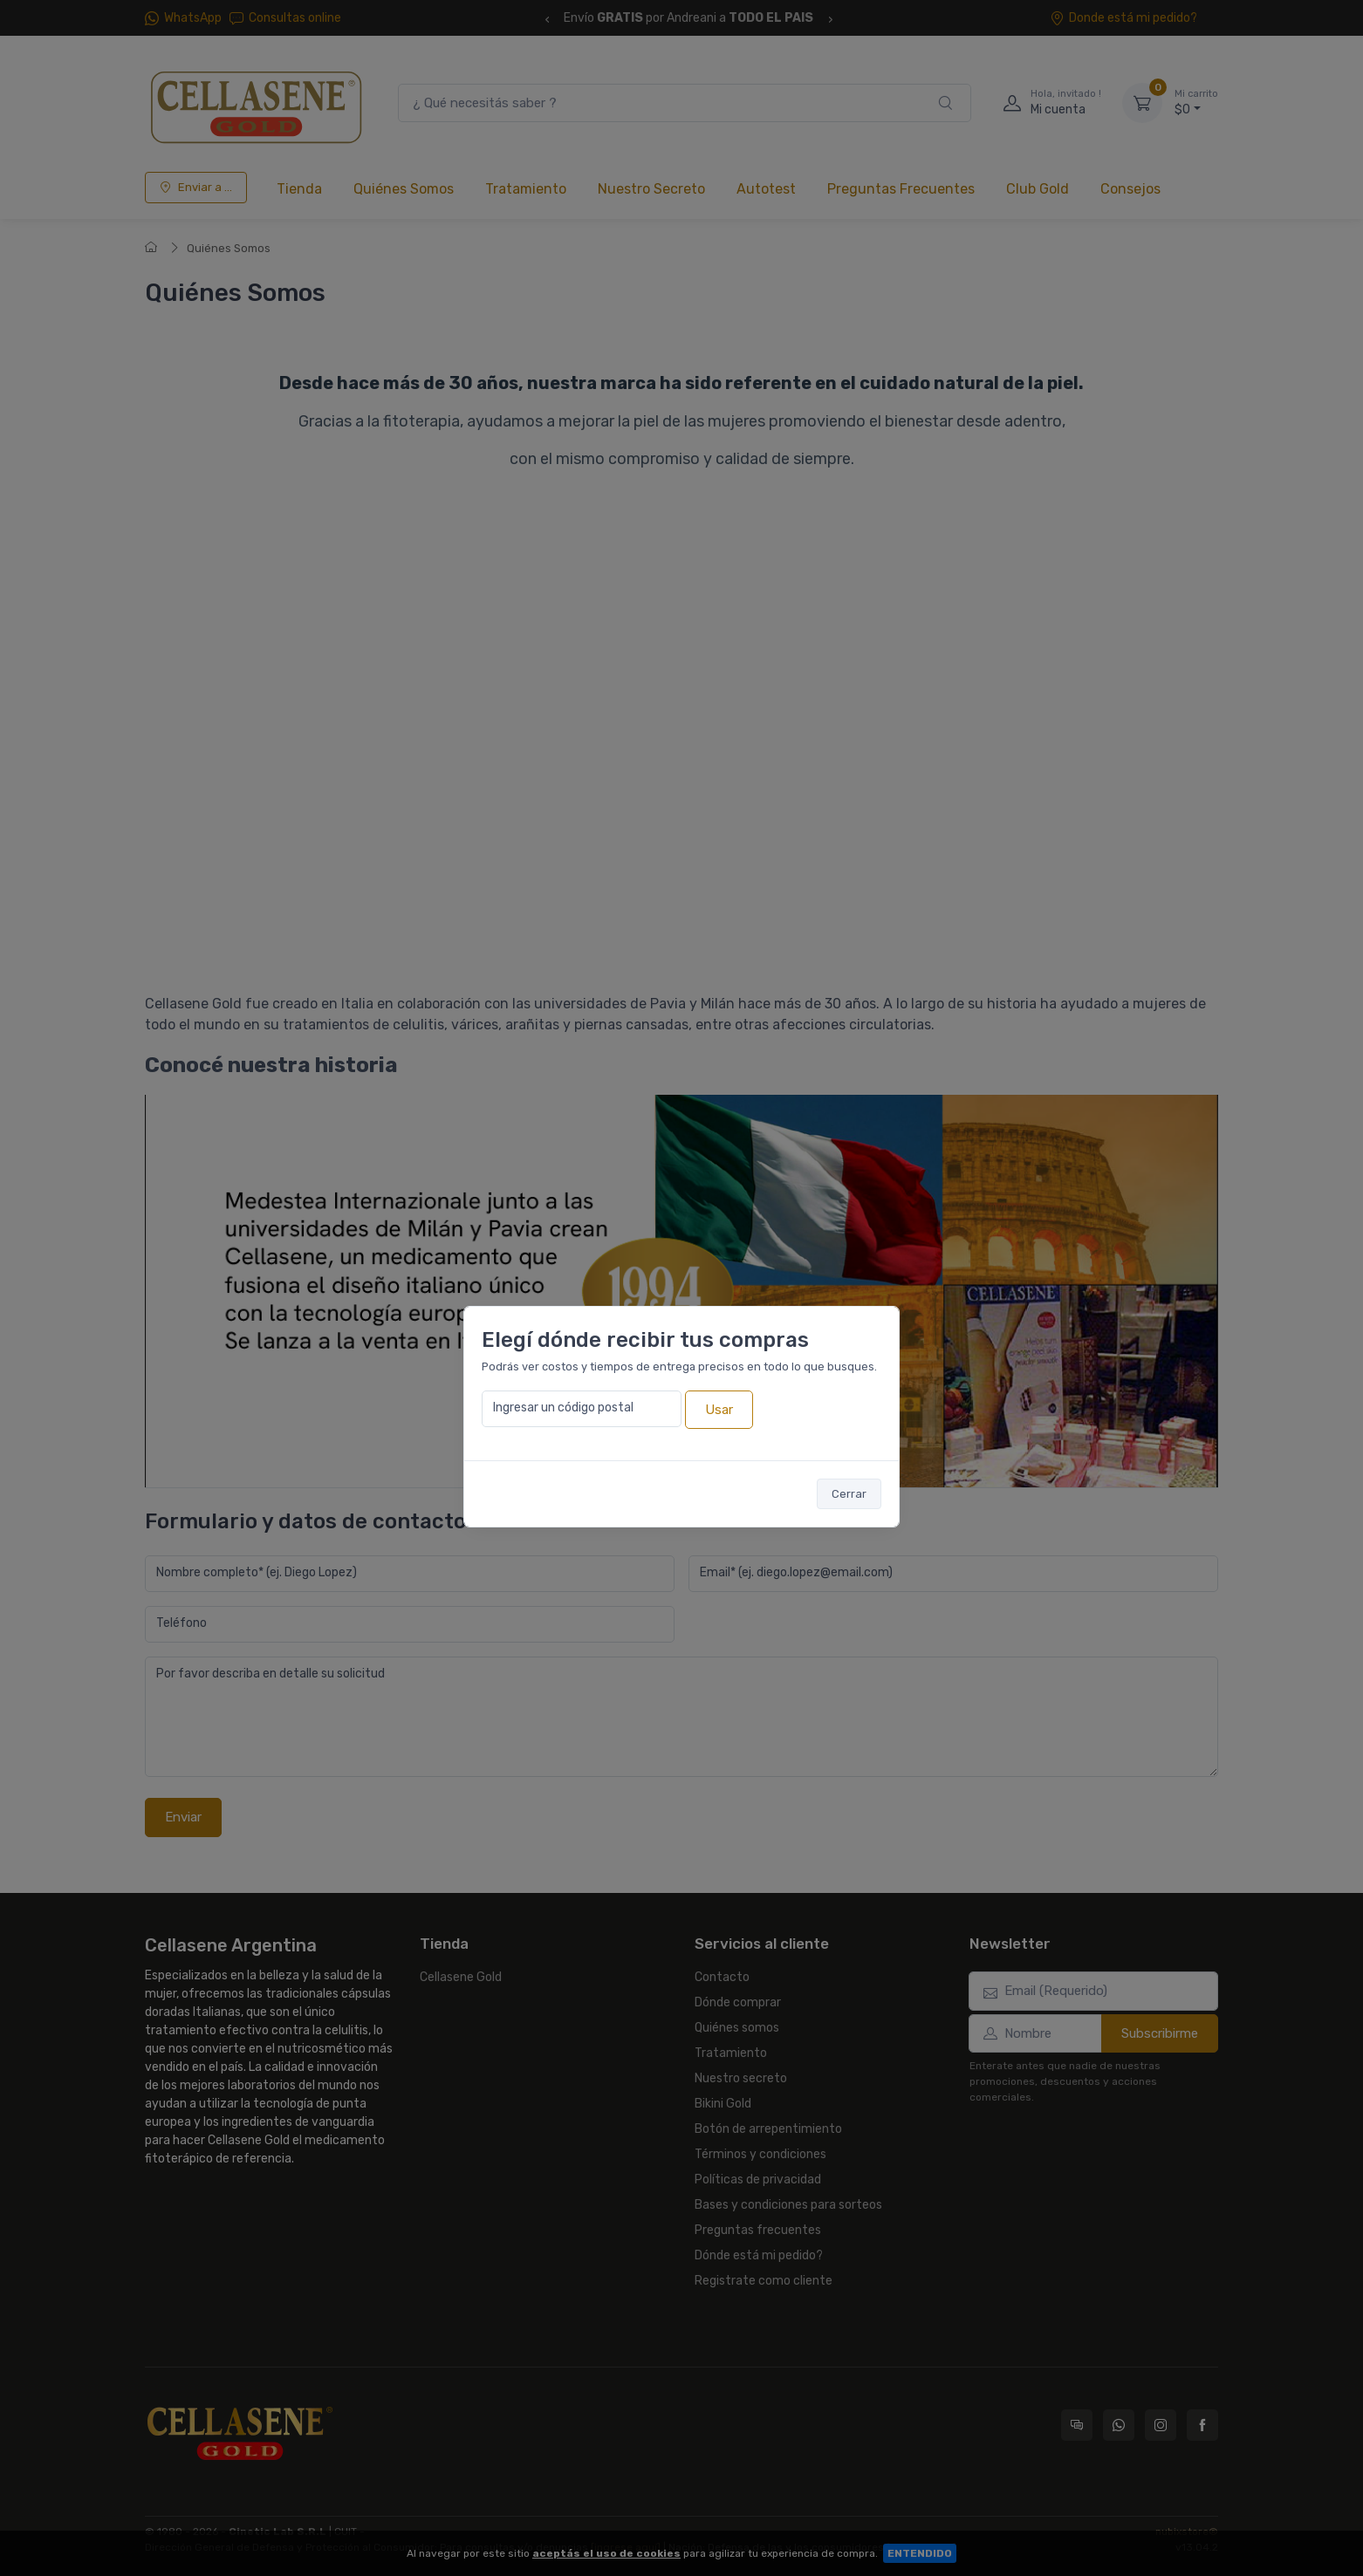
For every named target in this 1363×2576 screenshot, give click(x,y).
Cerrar (849, 1493)
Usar (719, 1410)
